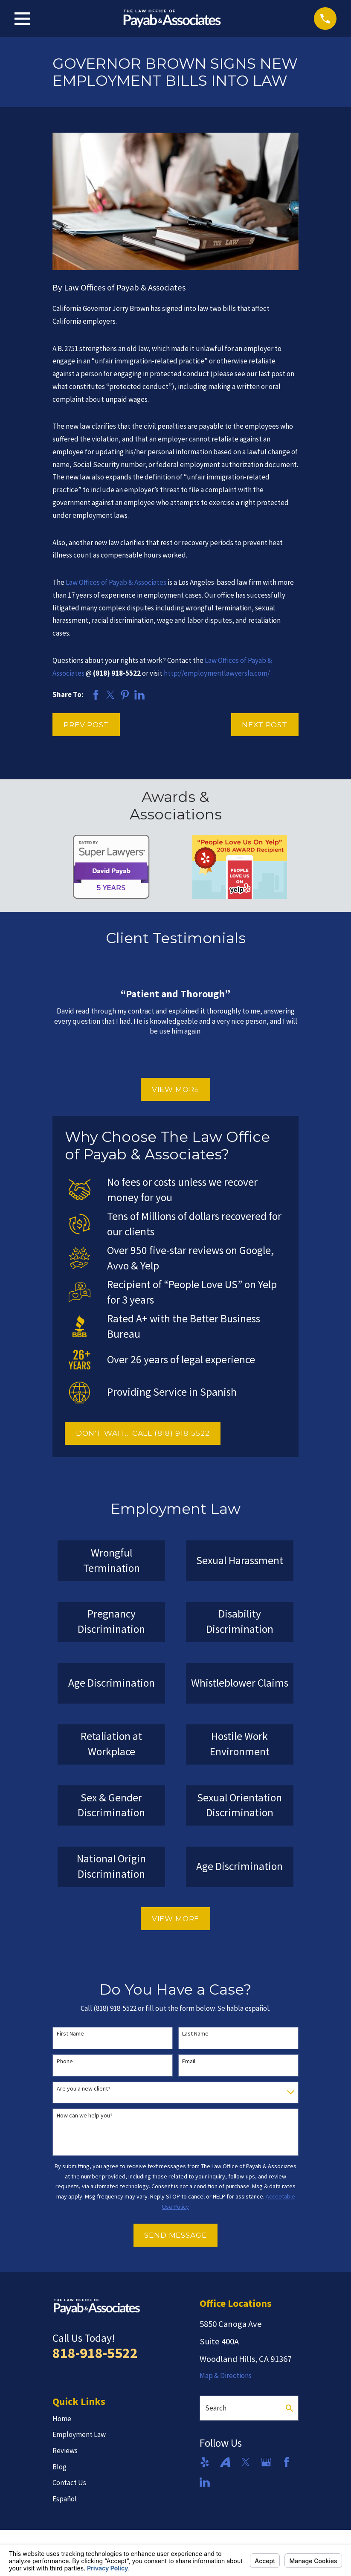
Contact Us (69, 2482)
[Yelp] (205, 2462)
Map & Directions (226, 2375)
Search (215, 2408)
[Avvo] (225, 2462)
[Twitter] (246, 2462)
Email (188, 2061)
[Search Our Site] (289, 2408)
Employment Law (79, 2434)
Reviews (65, 2450)
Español (64, 2498)
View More (176, 1089)
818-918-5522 (95, 2353)
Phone (65, 2061)
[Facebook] (286, 2462)
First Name (70, 2033)
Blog (59, 2466)
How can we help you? (85, 2115)
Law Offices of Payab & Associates (116, 582)
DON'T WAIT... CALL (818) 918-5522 (143, 1433)
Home (61, 2418)
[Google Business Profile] (266, 2462)
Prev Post (86, 724)
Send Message (175, 2235)
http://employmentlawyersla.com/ (217, 673)
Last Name (195, 2033)
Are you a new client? (83, 2088)
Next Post (264, 724)
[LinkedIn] (205, 2482)
